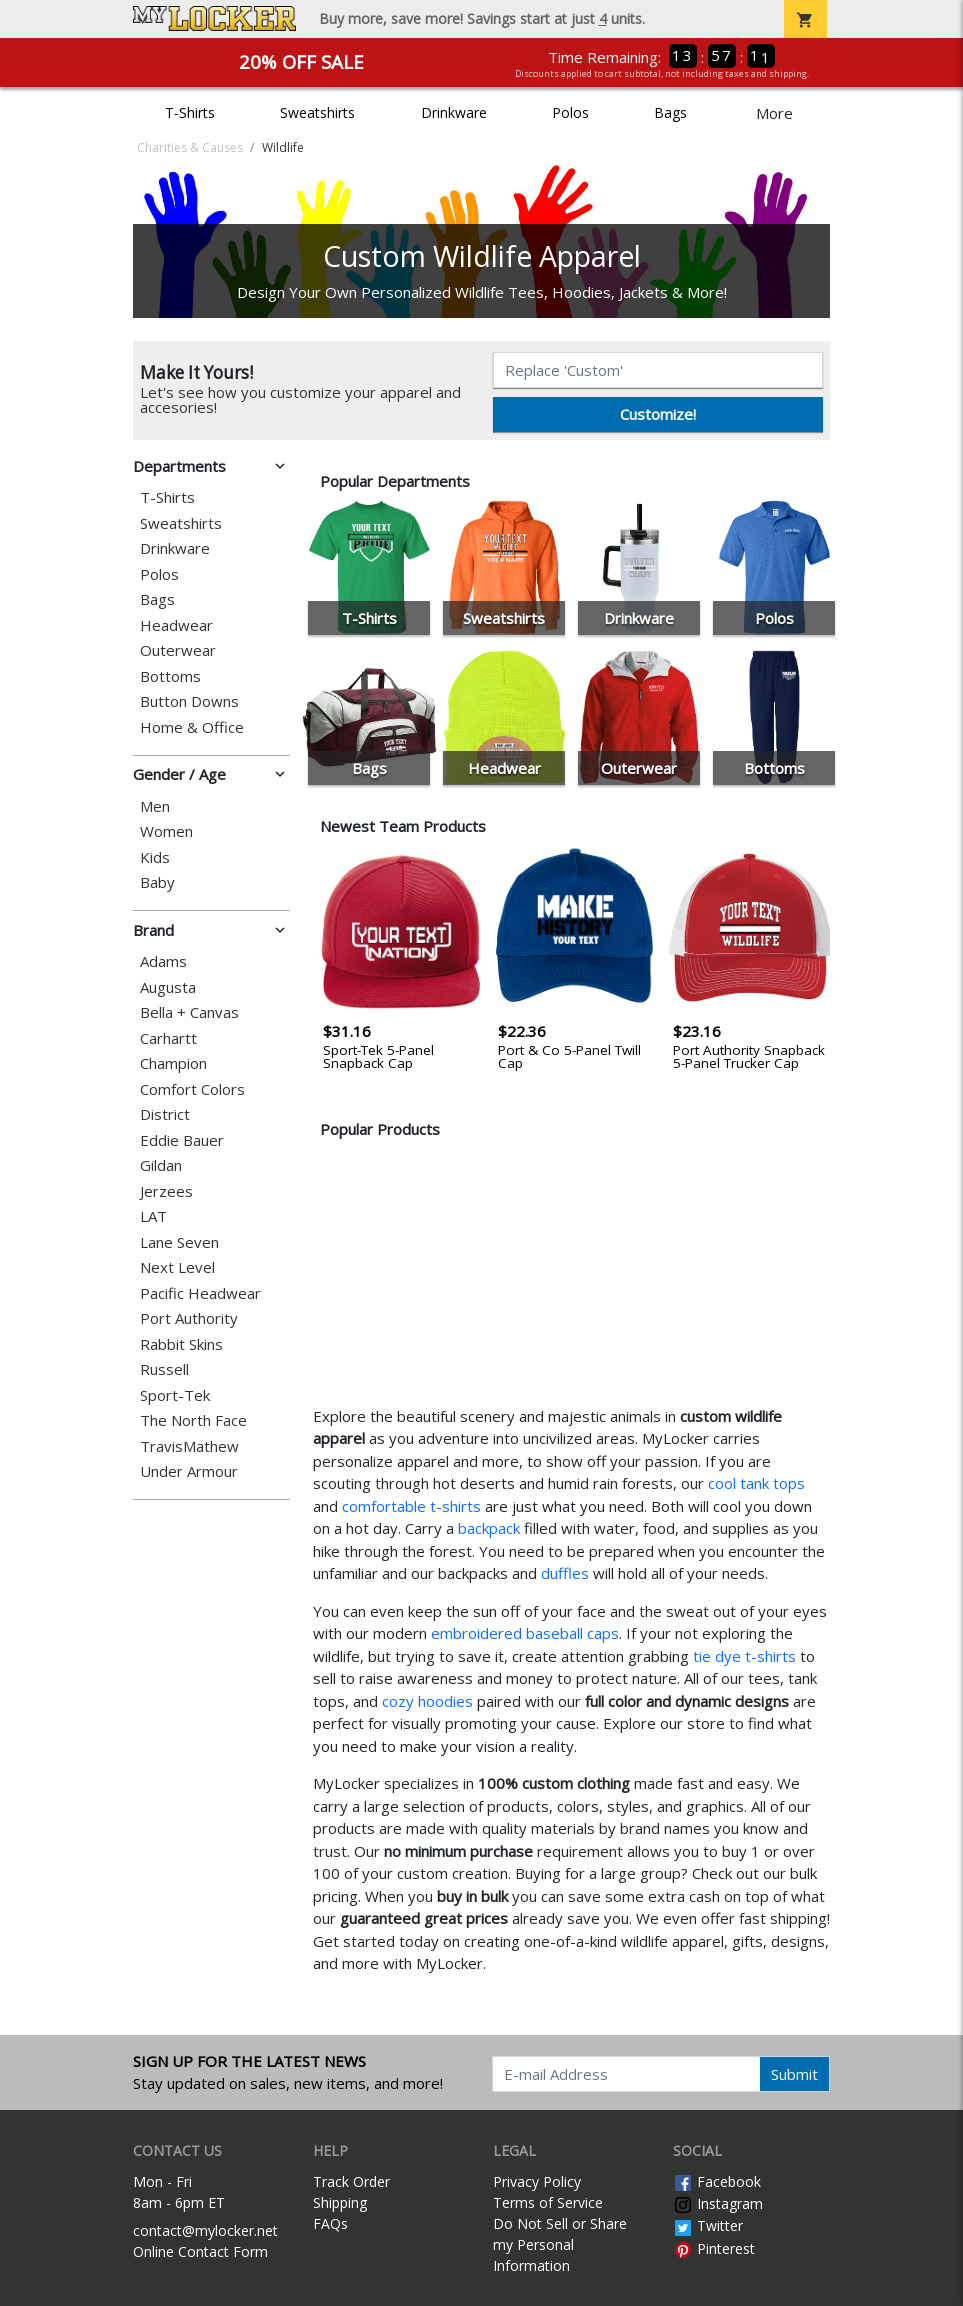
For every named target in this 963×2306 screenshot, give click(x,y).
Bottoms (170, 676)
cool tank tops (756, 1483)
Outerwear (178, 650)
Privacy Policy (537, 2181)
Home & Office (192, 727)
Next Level (177, 1267)
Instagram (718, 2203)
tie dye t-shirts (744, 1656)
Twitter (708, 2225)
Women (166, 831)
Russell (164, 1369)
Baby (157, 882)
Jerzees (166, 1191)
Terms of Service (548, 2202)
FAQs (330, 2223)
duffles (565, 1573)
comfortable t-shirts (411, 1506)
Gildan (161, 1165)
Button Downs (189, 701)
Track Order (351, 2181)
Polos (570, 112)
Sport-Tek (175, 1395)
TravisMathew (189, 1446)
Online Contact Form (200, 2251)
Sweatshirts (317, 112)
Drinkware (454, 112)
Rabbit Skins (181, 1344)
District (165, 1114)
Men (155, 806)
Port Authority (189, 1318)
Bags (670, 112)
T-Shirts (190, 112)
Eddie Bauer (182, 1140)
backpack (489, 1528)
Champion (173, 1063)
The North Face (193, 1420)
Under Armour (189, 1471)
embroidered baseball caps (525, 1633)
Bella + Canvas (189, 1012)
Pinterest (714, 2248)
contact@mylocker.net (205, 2230)
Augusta (168, 987)
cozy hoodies (427, 1701)
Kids (155, 857)
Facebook (717, 2181)
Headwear (176, 625)
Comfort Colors (192, 1089)
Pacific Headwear (200, 1293)
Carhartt (168, 1038)
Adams (163, 961)
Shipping (340, 2202)
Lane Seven (179, 1242)
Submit (794, 2074)
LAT (153, 1216)
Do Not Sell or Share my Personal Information (560, 2244)
